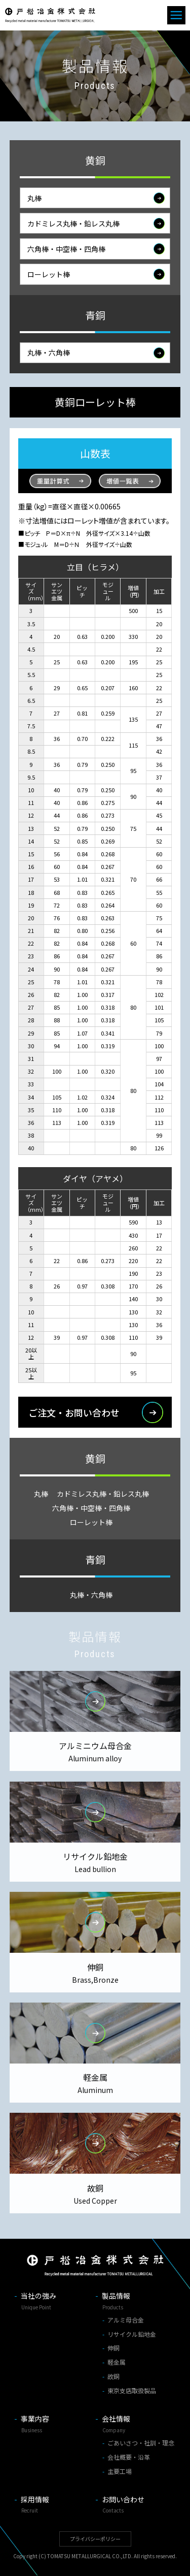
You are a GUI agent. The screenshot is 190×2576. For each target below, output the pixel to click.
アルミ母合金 (125, 2319)
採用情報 (54, 2505)
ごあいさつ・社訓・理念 (140, 2442)
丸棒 (34, 201)
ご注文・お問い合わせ (74, 1415)
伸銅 (113, 2347)
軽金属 (116, 2362)
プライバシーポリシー (95, 2538)
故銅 (113, 2376)
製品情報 (135, 2302)
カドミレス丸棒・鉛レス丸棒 (73, 226)
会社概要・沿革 (128, 2457)
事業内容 (54, 2424)
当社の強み (54, 2302)
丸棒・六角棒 (48, 355)
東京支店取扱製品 (131, 2390)
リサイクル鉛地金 (131, 2334)
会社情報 (135, 2424)
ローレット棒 (48, 277)
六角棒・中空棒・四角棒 (66, 251)
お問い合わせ (135, 2505)
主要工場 (119, 2471)
